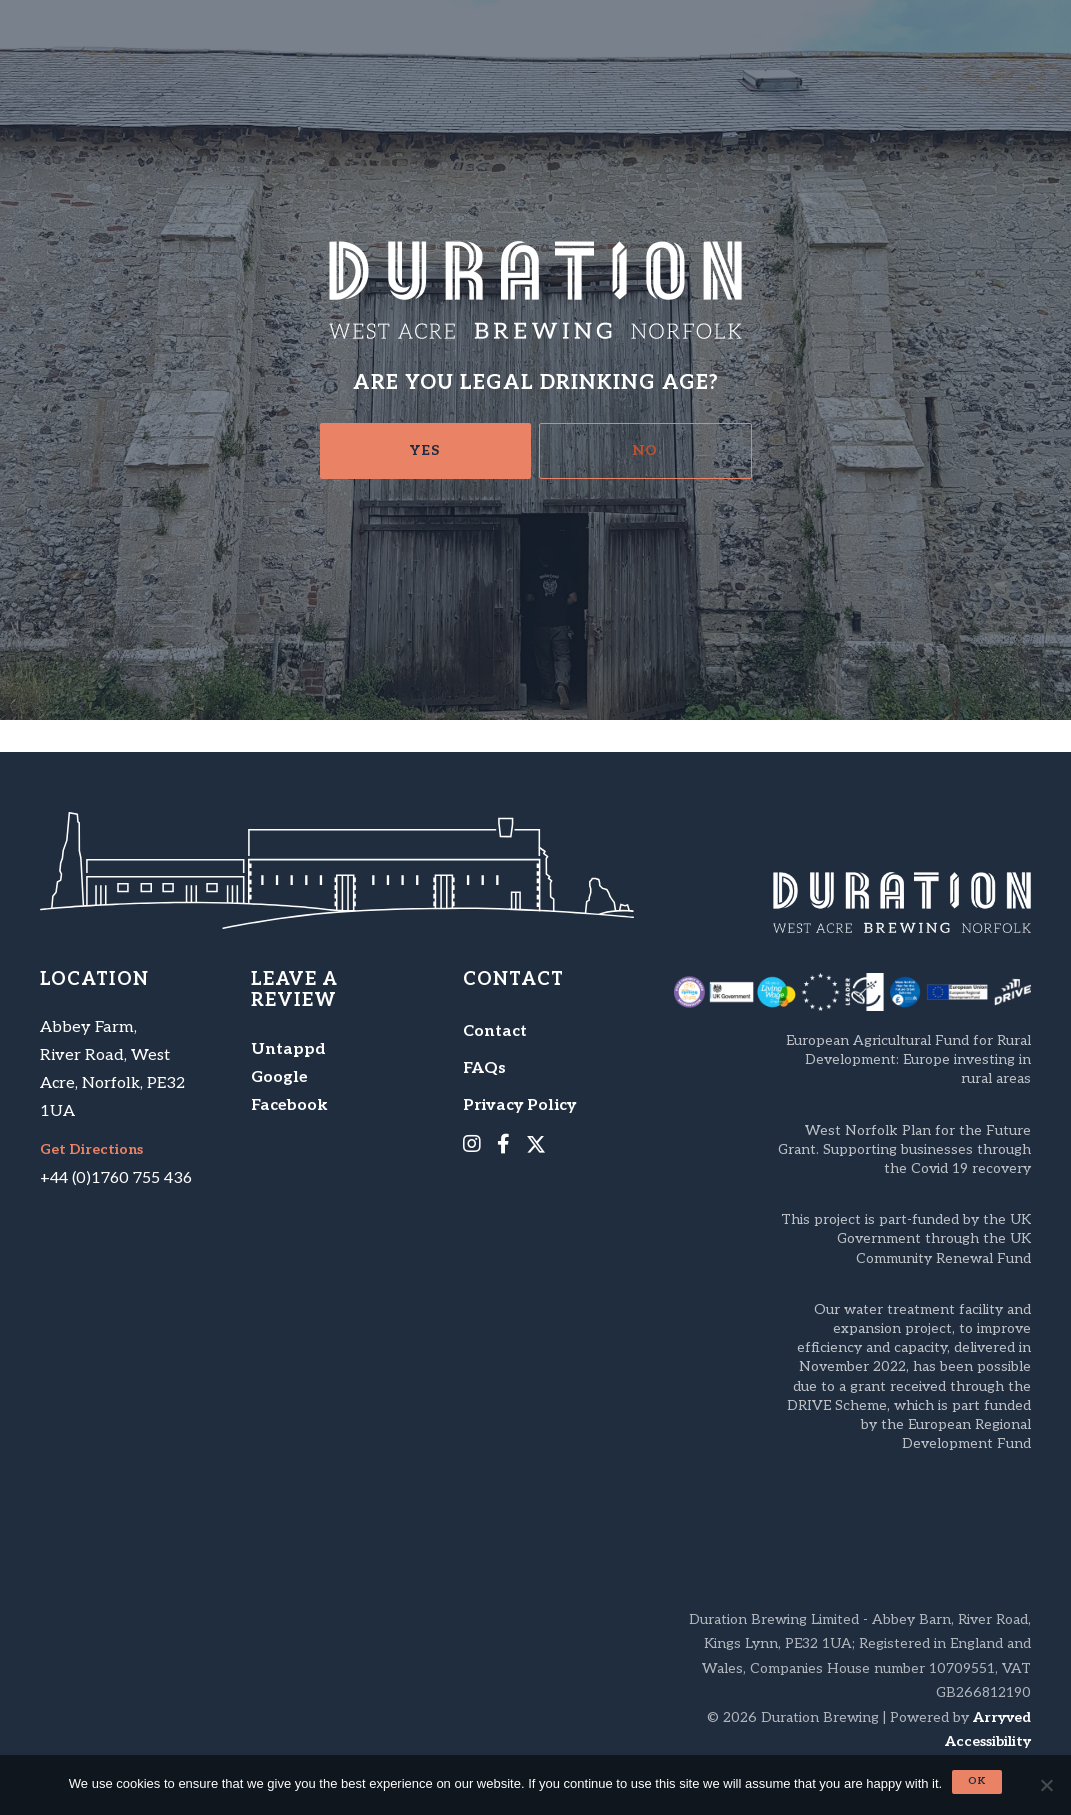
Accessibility (988, 1741)
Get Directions (91, 1150)
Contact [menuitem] (495, 1031)
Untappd (288, 1049)
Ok (977, 1781)
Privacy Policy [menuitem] (519, 1105)
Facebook (289, 1105)
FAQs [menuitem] (484, 1068)
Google (279, 1077)
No (645, 450)
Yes (425, 450)
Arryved (1002, 1717)
